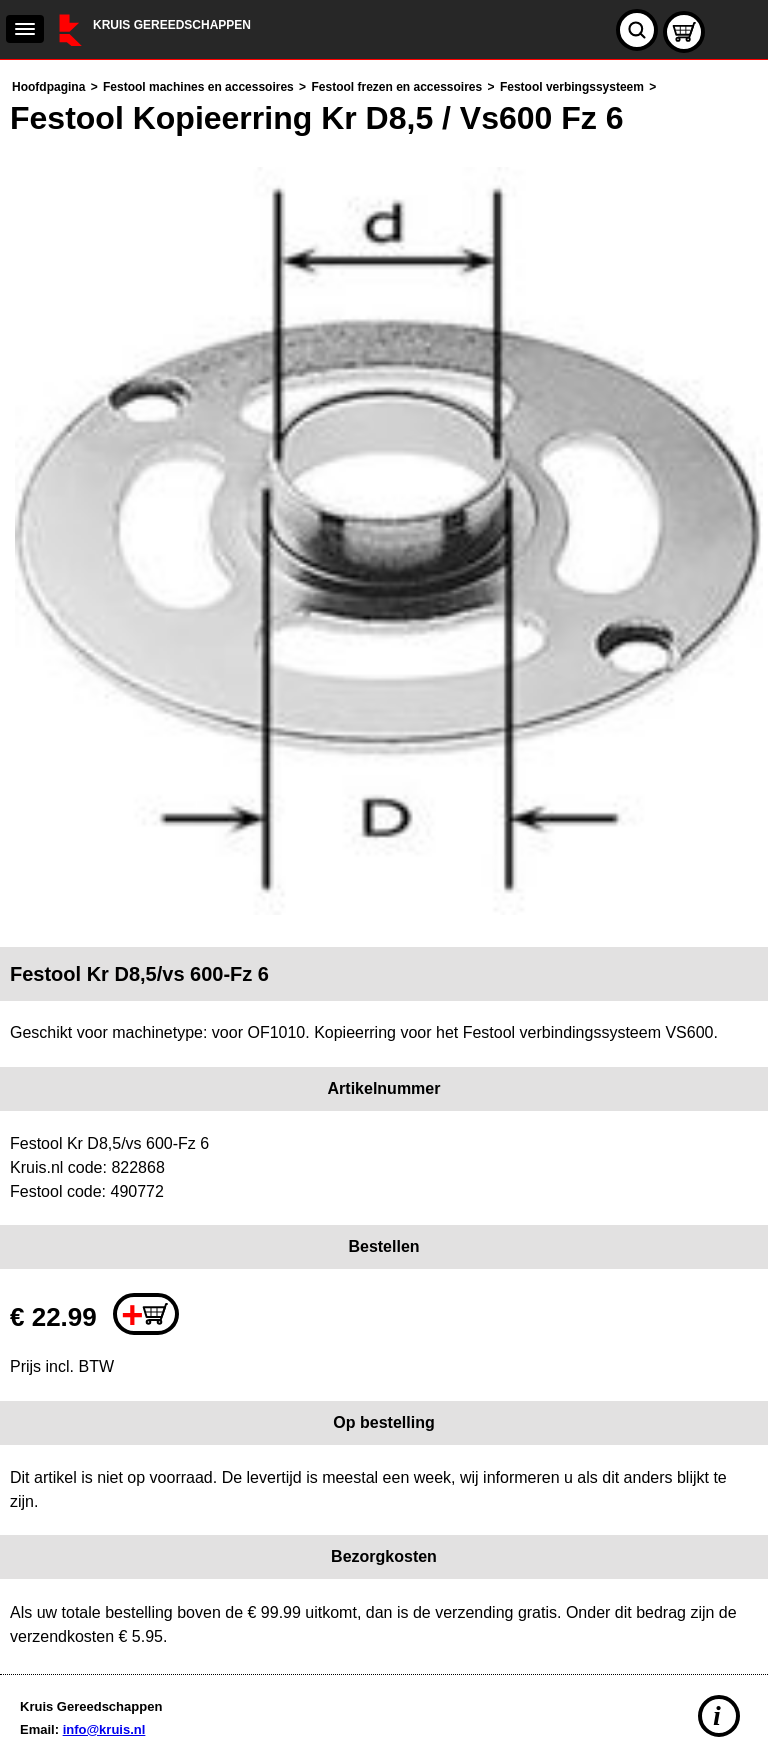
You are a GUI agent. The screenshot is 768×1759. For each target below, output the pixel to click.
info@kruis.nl (104, 1729)
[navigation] (25, 29)
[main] (384, 862)
